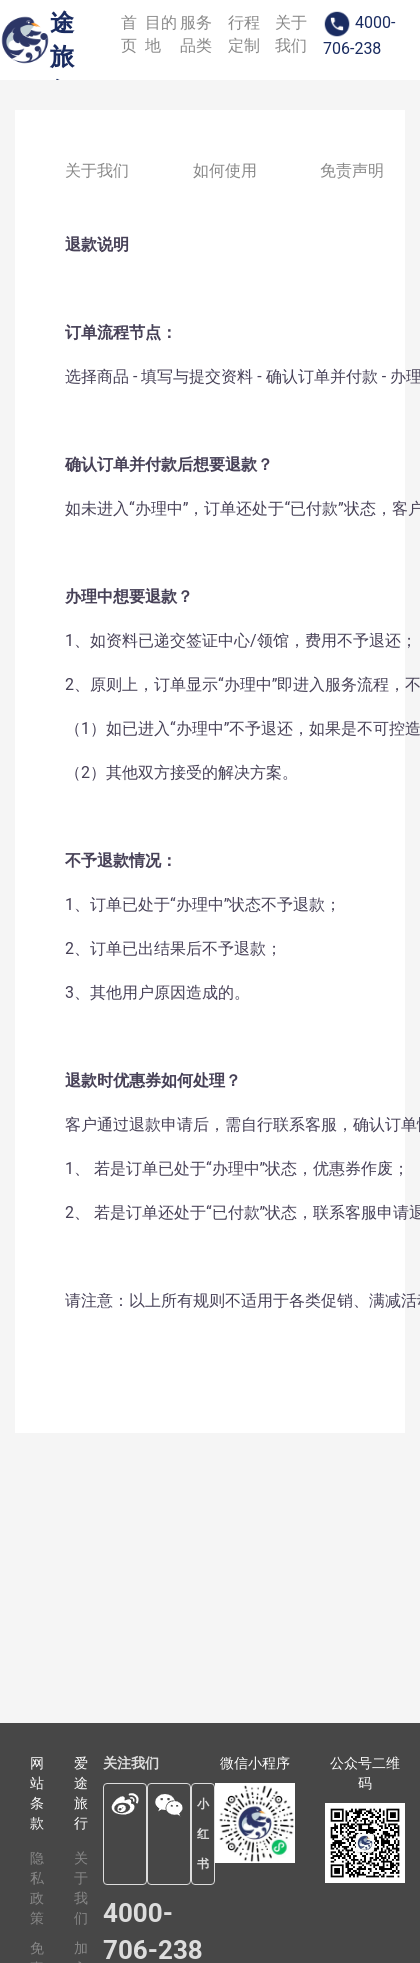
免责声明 (352, 170)
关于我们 (97, 170)
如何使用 (225, 170)
